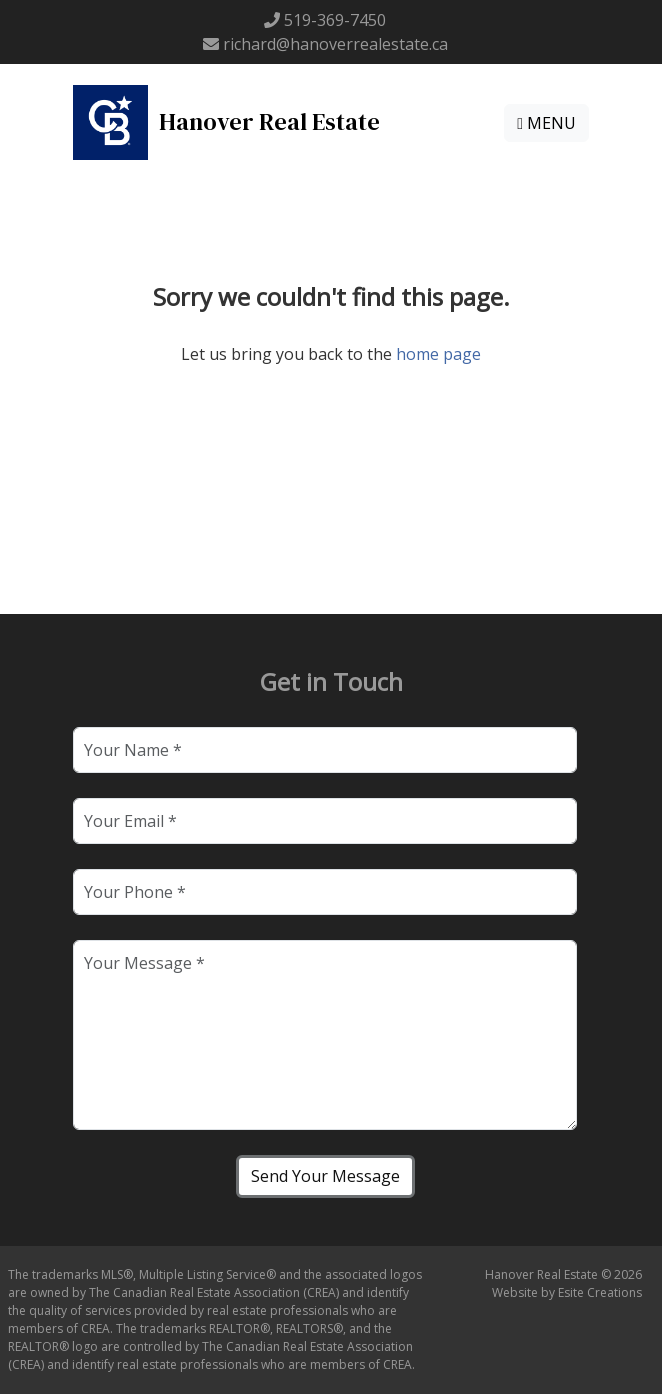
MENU (546, 123)
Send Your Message (325, 1176)
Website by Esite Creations (567, 1292)
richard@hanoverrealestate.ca (335, 44)
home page (438, 354)
